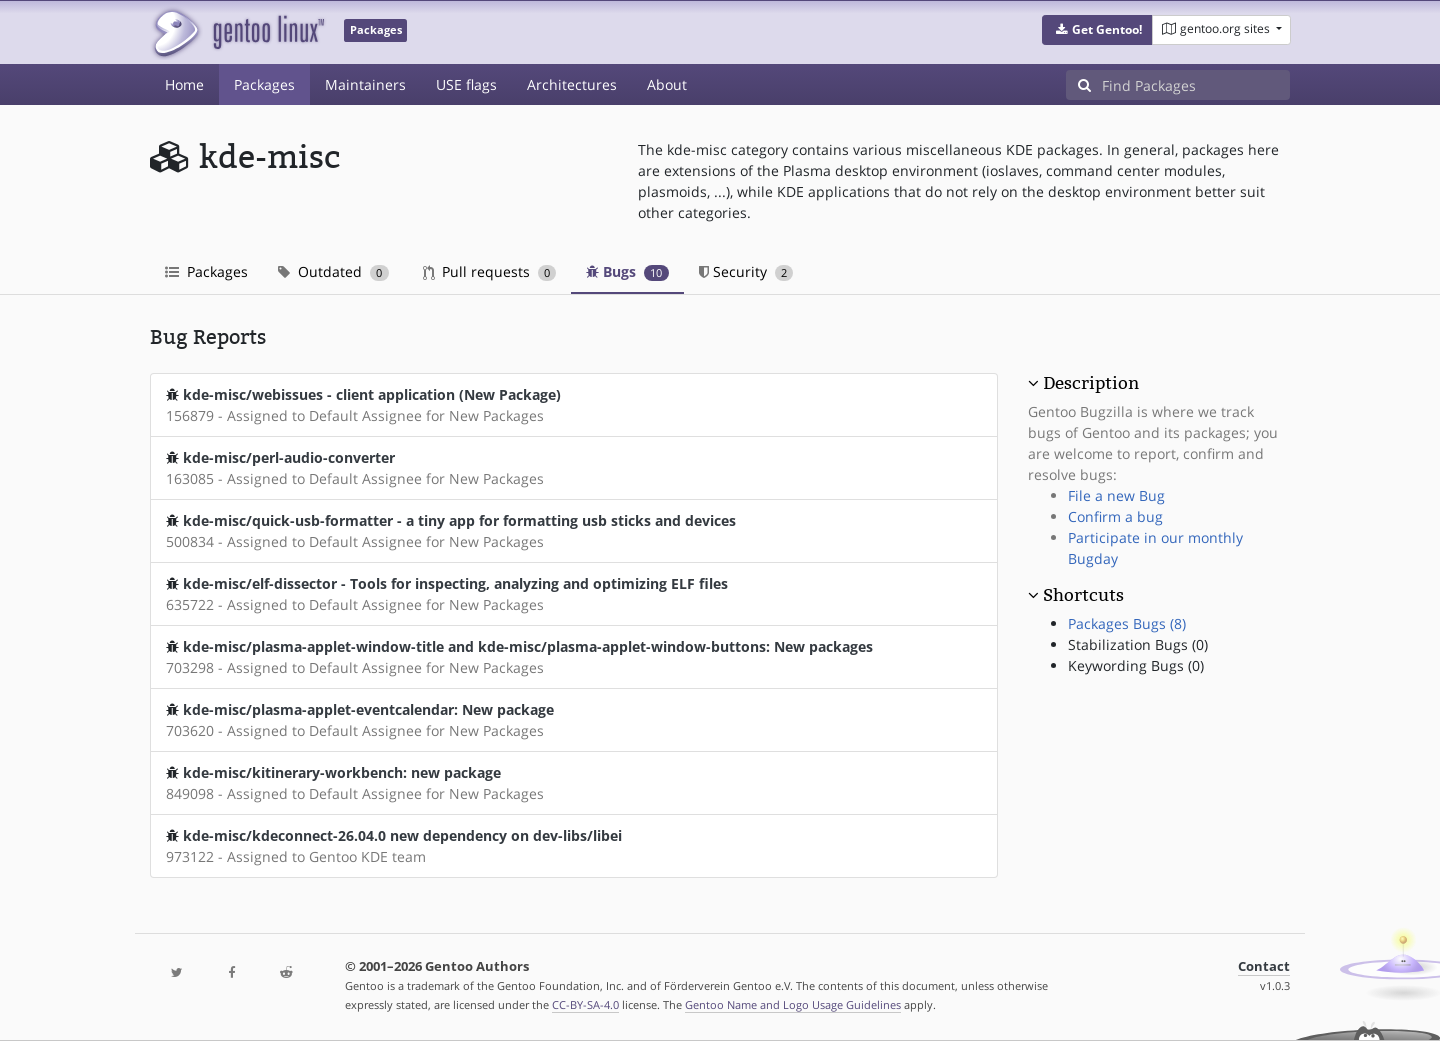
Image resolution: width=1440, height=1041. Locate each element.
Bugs (627, 271)
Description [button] (1091, 383)
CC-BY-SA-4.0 (585, 1004)
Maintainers (365, 84)
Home (184, 84)
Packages (264, 84)
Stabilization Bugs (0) (1138, 644)
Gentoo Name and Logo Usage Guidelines (793, 1004)
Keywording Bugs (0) (1136, 665)
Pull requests (490, 271)
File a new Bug (1116, 495)
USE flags (466, 84)
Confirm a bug (1115, 516)
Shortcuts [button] (1083, 595)
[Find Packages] (1196, 85)
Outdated (333, 271)
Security (746, 271)
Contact (1264, 966)
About (667, 84)
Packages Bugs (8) (1127, 623)
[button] (1097, 30)
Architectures (572, 84)
